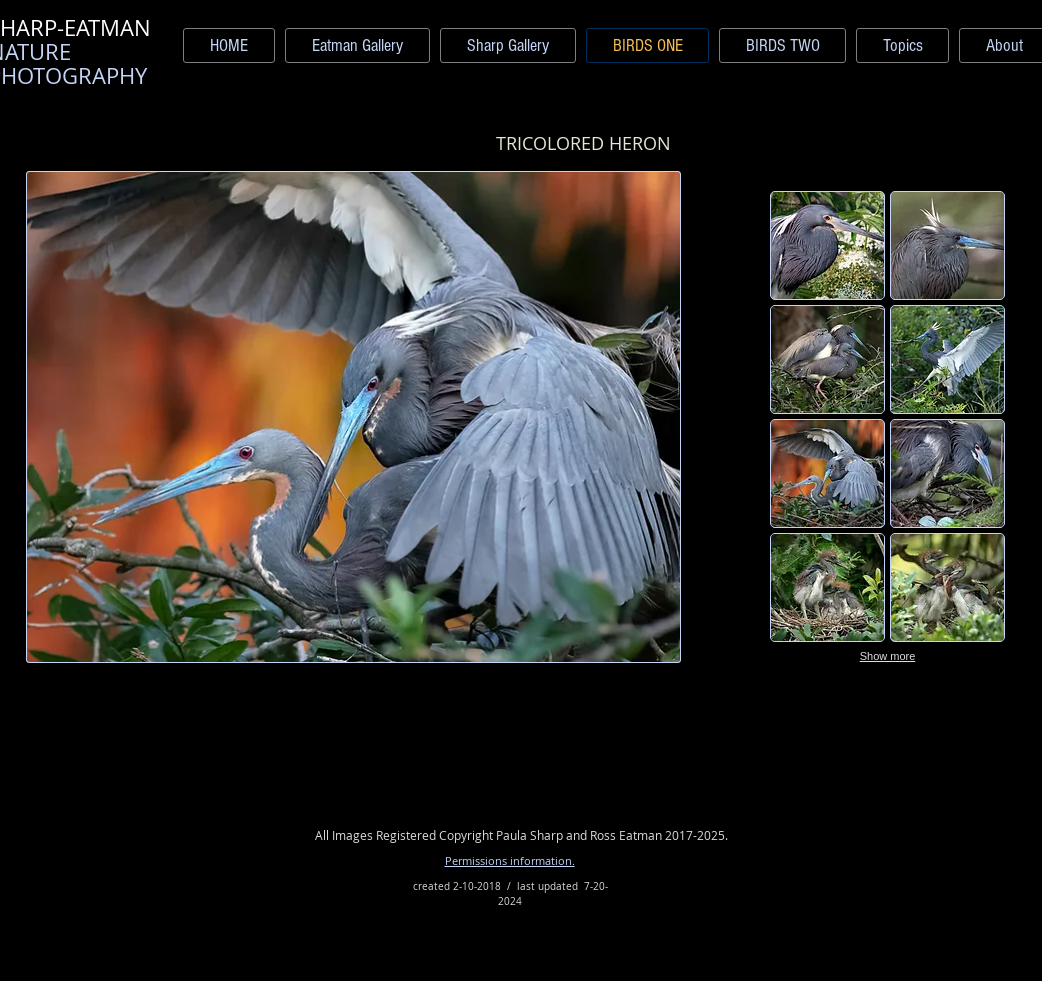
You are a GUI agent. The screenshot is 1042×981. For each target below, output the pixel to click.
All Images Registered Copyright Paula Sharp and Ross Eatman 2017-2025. (521, 835)
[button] (827, 245)
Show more (888, 656)
